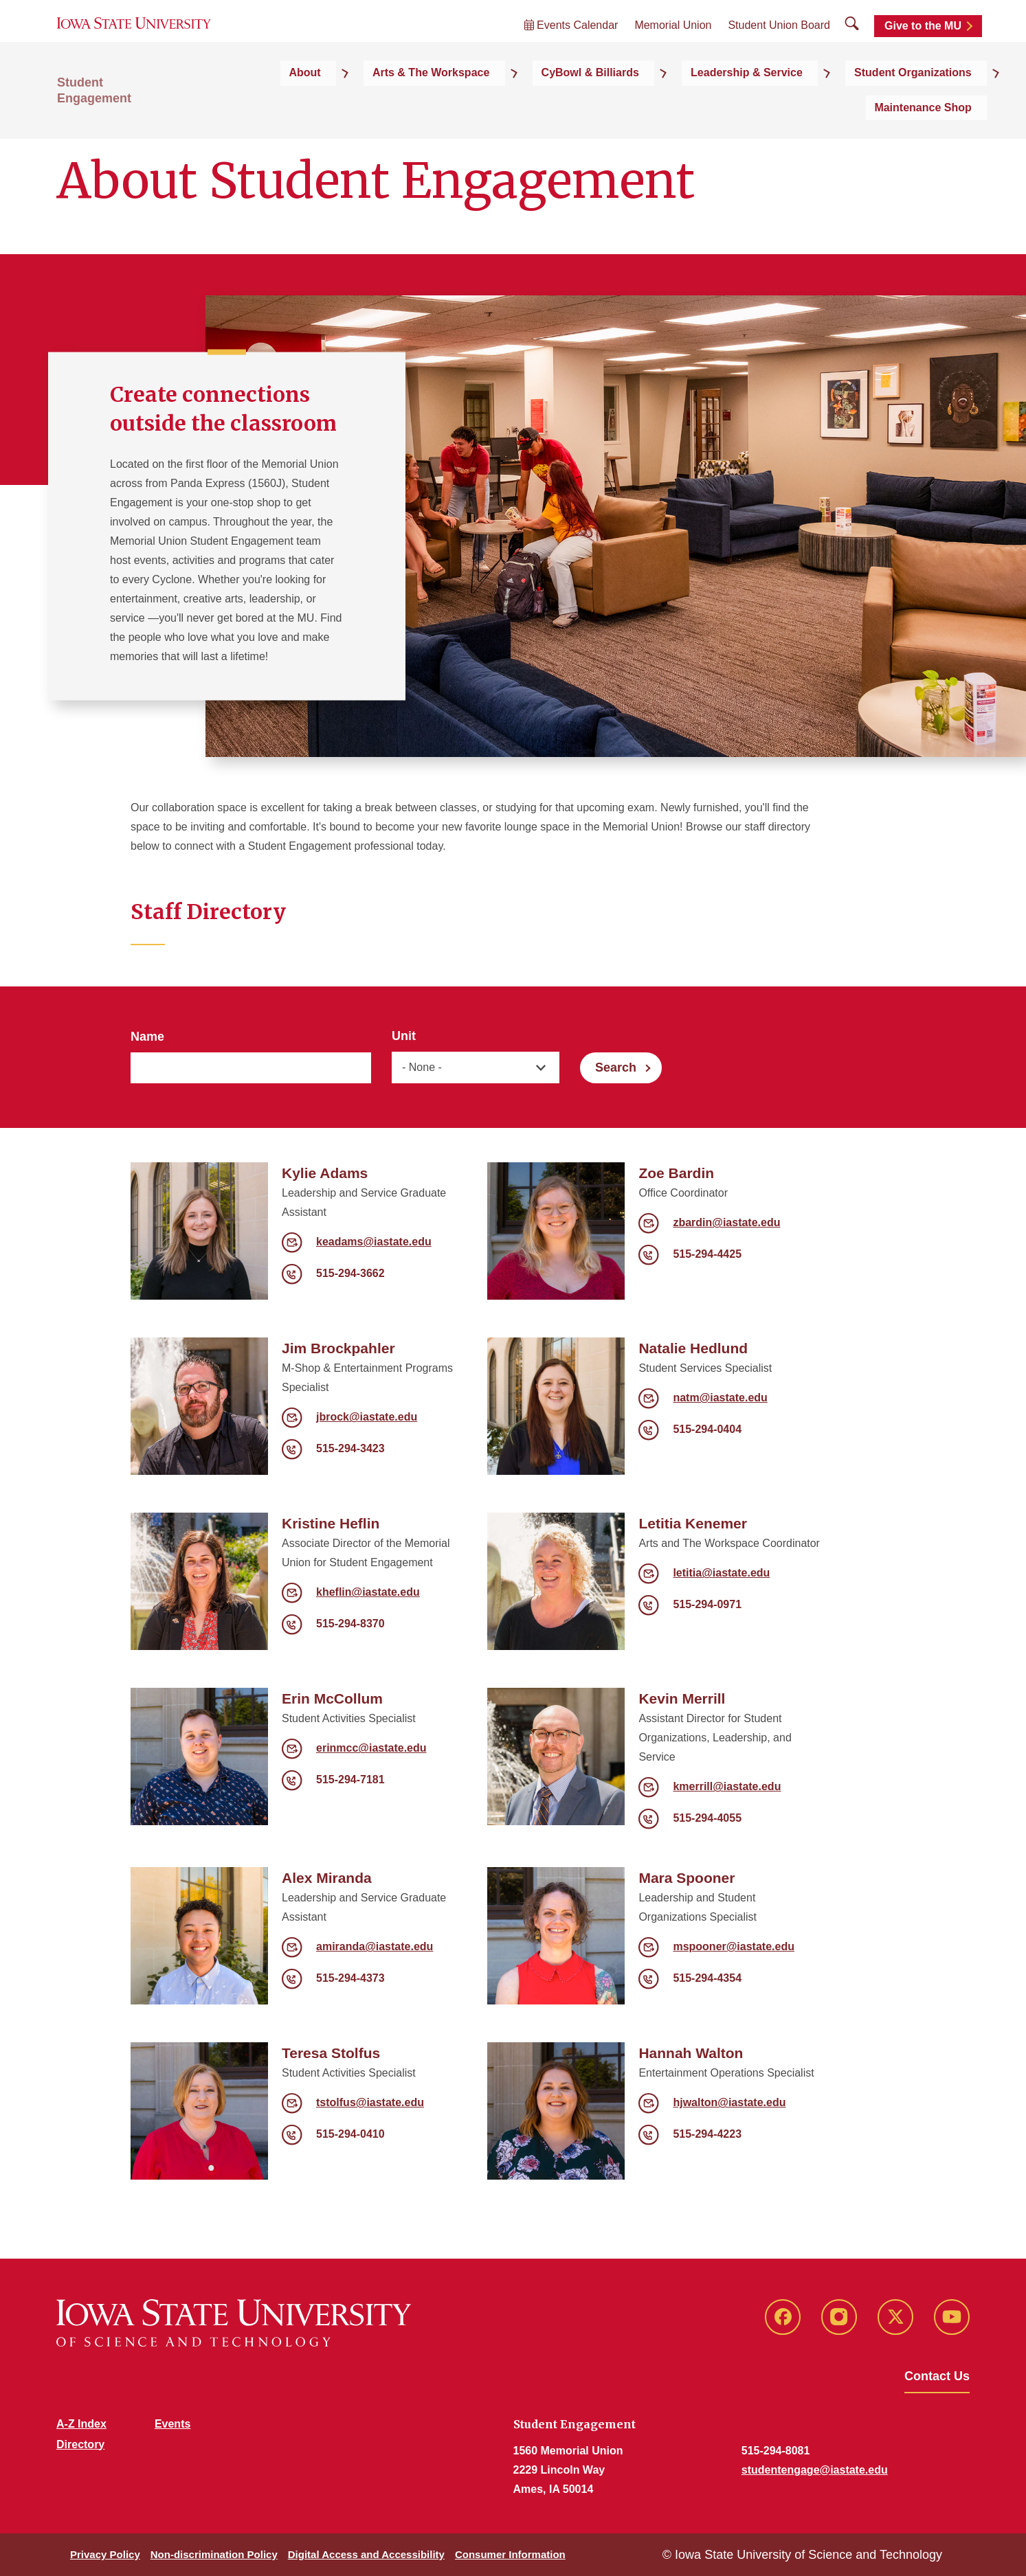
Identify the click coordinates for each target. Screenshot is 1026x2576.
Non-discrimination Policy (214, 2554)
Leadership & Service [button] (644, 104)
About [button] (274, 104)
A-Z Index (81, 2424)
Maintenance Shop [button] (920, 104)
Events (172, 2424)
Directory (80, 2444)
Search (615, 1067)
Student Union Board (779, 42)
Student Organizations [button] (786, 104)
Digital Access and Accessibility (366, 2554)
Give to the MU (922, 43)
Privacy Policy (105, 2554)
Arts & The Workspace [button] (376, 104)
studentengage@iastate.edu (814, 2470)
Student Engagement (119, 104)
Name (147, 1036)
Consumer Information (510, 2554)
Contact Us (937, 2376)
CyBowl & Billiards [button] (511, 104)
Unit (404, 1036)
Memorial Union (672, 42)
